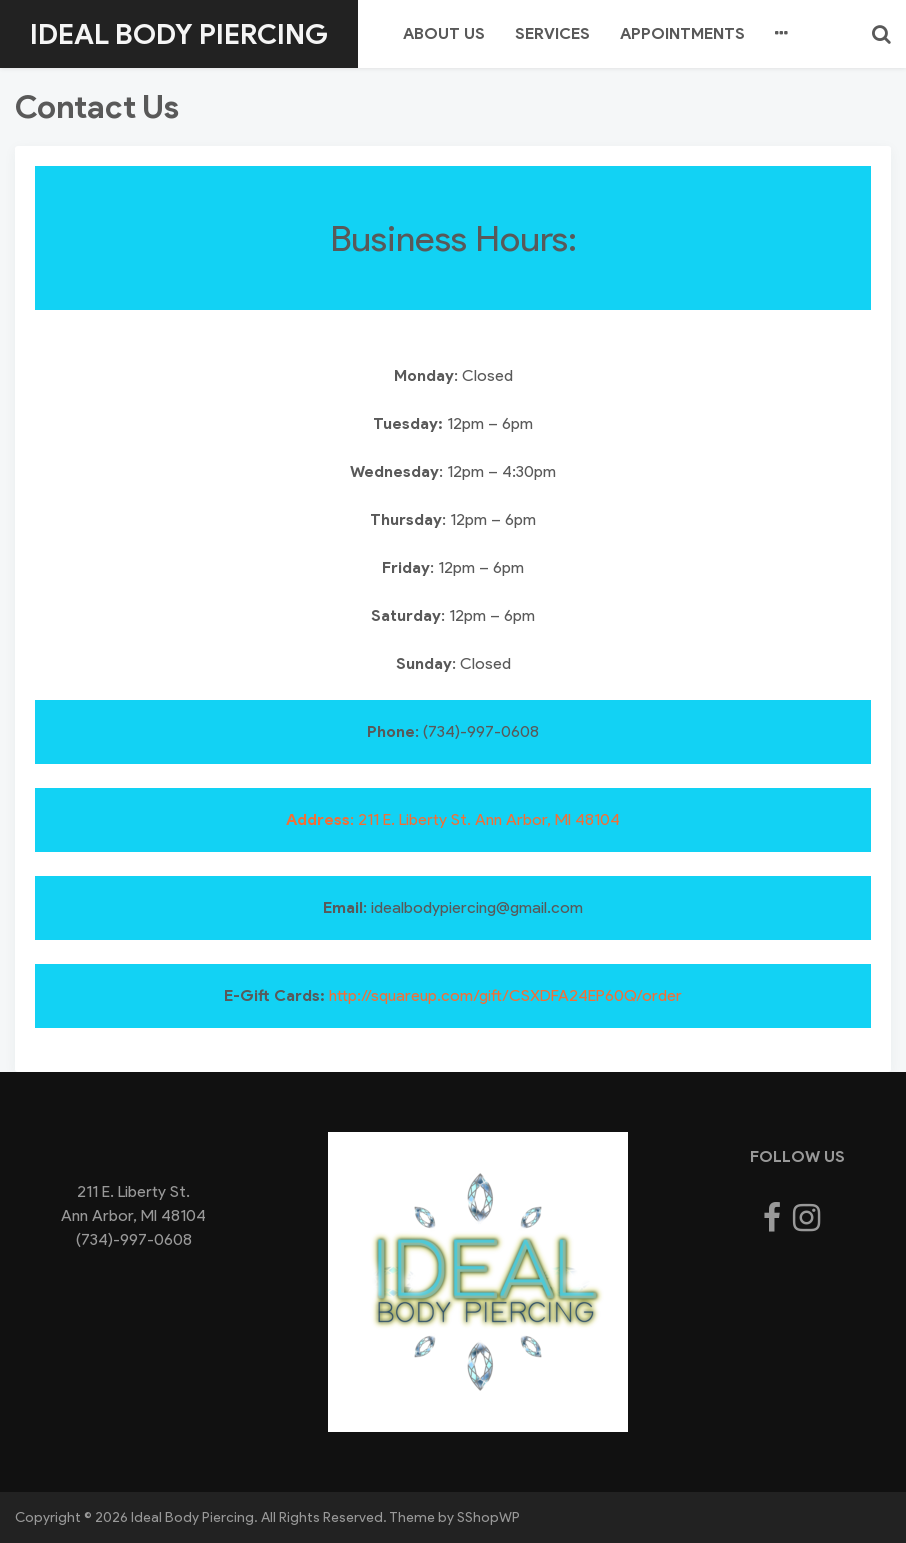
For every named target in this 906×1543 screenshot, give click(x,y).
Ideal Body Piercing (179, 34)
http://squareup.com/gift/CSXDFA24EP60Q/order (505, 995)
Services (552, 33)
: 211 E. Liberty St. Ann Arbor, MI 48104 (485, 819)
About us (444, 33)
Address (318, 819)
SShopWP (488, 1517)
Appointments (682, 33)
